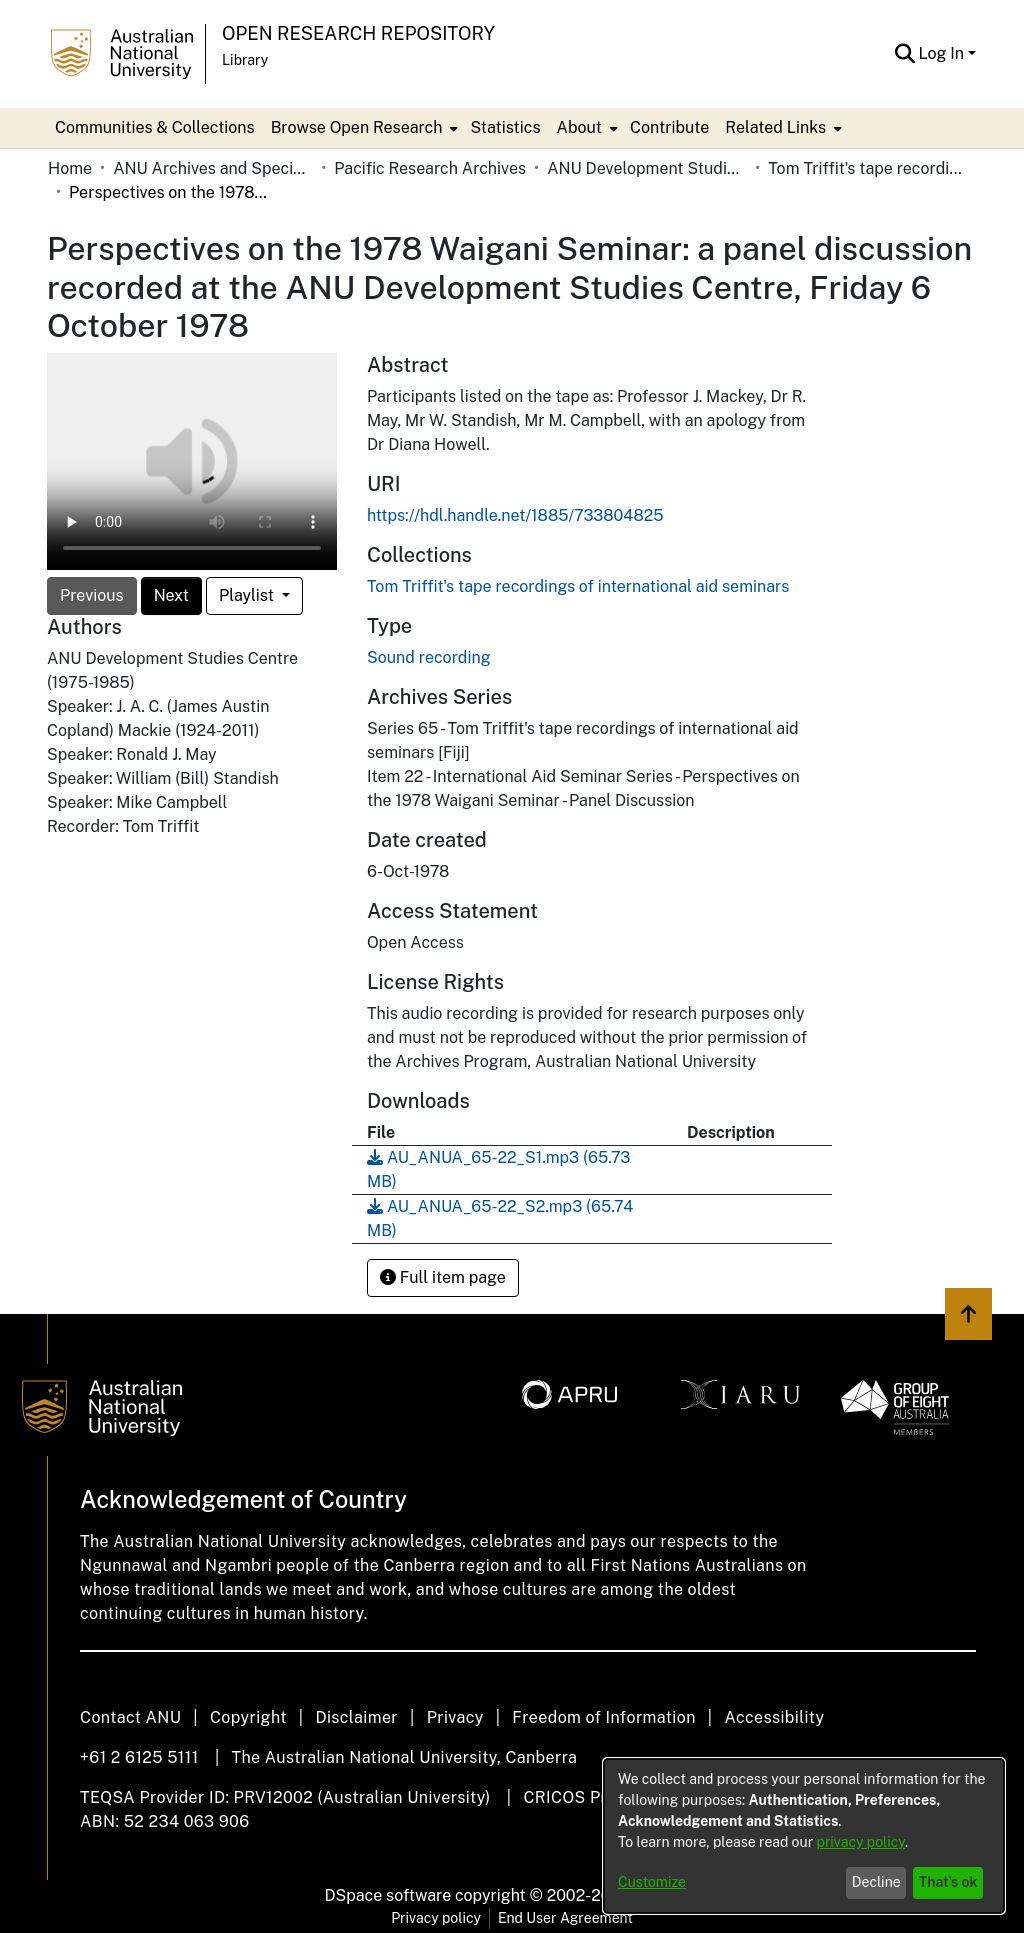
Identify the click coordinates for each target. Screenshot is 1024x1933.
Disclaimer (356, 1717)
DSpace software (388, 1895)
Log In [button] (943, 53)
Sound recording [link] (429, 657)
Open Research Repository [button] (358, 33)
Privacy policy (436, 1918)
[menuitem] (363, 128)
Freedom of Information (603, 1717)
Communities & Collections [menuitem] (155, 127)
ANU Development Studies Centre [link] (647, 168)
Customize (652, 1882)
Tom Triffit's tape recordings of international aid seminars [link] (868, 168)
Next (171, 595)
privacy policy (861, 1842)
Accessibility (774, 1717)
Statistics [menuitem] (505, 127)
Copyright (248, 1717)
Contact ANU (130, 1717)
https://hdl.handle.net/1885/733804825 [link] (515, 515)
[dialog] (804, 1836)
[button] (905, 54)
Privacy (455, 1717)
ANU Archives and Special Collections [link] (213, 168)
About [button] (579, 127)
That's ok (948, 1882)
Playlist (248, 595)
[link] (578, 586)
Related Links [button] (775, 127)
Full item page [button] (443, 1277)
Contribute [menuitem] (669, 127)
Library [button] (245, 60)
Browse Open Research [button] (357, 127)
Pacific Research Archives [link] (430, 168)
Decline (876, 1882)
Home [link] (70, 168)
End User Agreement (565, 1918)
